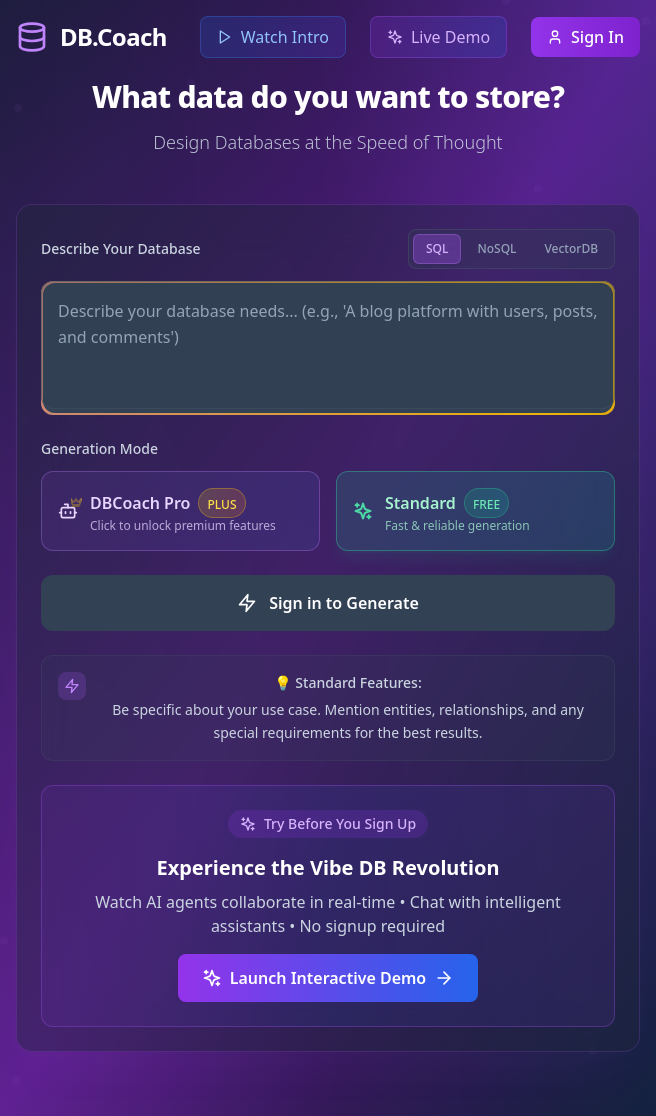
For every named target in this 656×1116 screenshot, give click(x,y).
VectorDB (571, 248)
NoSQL (496, 248)
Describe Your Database (121, 248)
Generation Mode (99, 448)
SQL (437, 248)
